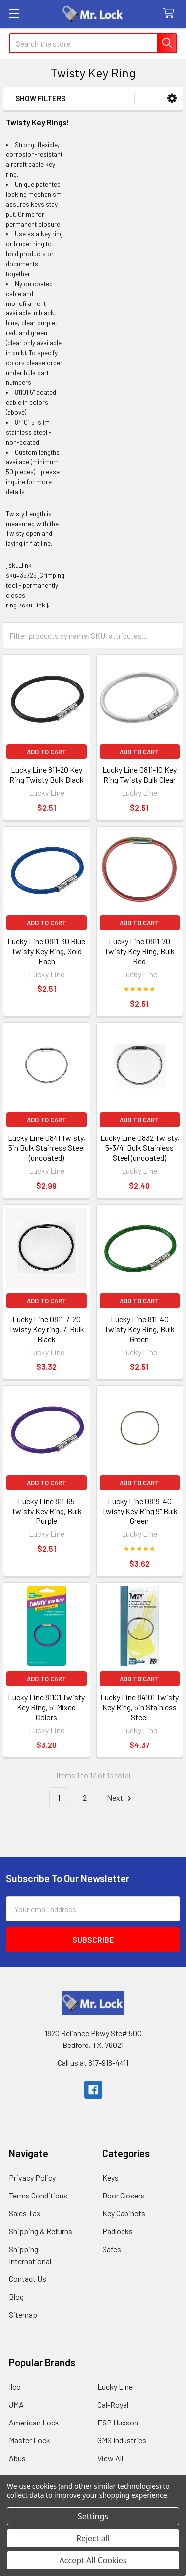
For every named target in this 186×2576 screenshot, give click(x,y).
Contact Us (27, 2278)
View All (110, 2458)
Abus (17, 2458)
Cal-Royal (112, 2404)
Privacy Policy (32, 2177)
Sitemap (23, 2314)
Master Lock (29, 2440)
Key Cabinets (123, 2213)
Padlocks (117, 2231)
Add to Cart (46, 752)
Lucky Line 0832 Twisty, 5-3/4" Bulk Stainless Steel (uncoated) (139, 1147)
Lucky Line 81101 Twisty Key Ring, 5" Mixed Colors (46, 1707)
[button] (172, 98)
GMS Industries (121, 2440)
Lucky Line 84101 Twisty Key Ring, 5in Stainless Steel (139, 1707)
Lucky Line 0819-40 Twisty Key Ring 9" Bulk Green (140, 1510)
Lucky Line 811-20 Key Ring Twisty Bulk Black (46, 774)
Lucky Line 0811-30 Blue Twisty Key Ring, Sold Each (46, 951)
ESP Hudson (117, 2422)
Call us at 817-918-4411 (93, 2062)
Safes (111, 2249)
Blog (16, 2296)
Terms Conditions (38, 2195)
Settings (93, 2516)
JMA (16, 2404)
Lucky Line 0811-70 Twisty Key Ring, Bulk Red (139, 951)
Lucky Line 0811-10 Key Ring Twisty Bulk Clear (139, 774)
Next (120, 1798)
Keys (110, 2177)
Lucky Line (115, 2386)
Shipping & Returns (40, 2231)
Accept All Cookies (93, 2560)
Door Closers (123, 2195)
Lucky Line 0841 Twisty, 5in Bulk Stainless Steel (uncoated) (46, 1147)
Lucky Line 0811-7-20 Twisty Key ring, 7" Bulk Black (46, 1329)
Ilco (15, 2386)
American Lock (34, 2422)
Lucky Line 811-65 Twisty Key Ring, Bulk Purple (46, 1510)
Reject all (93, 2538)
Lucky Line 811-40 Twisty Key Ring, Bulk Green (139, 1329)
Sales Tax (25, 2213)
